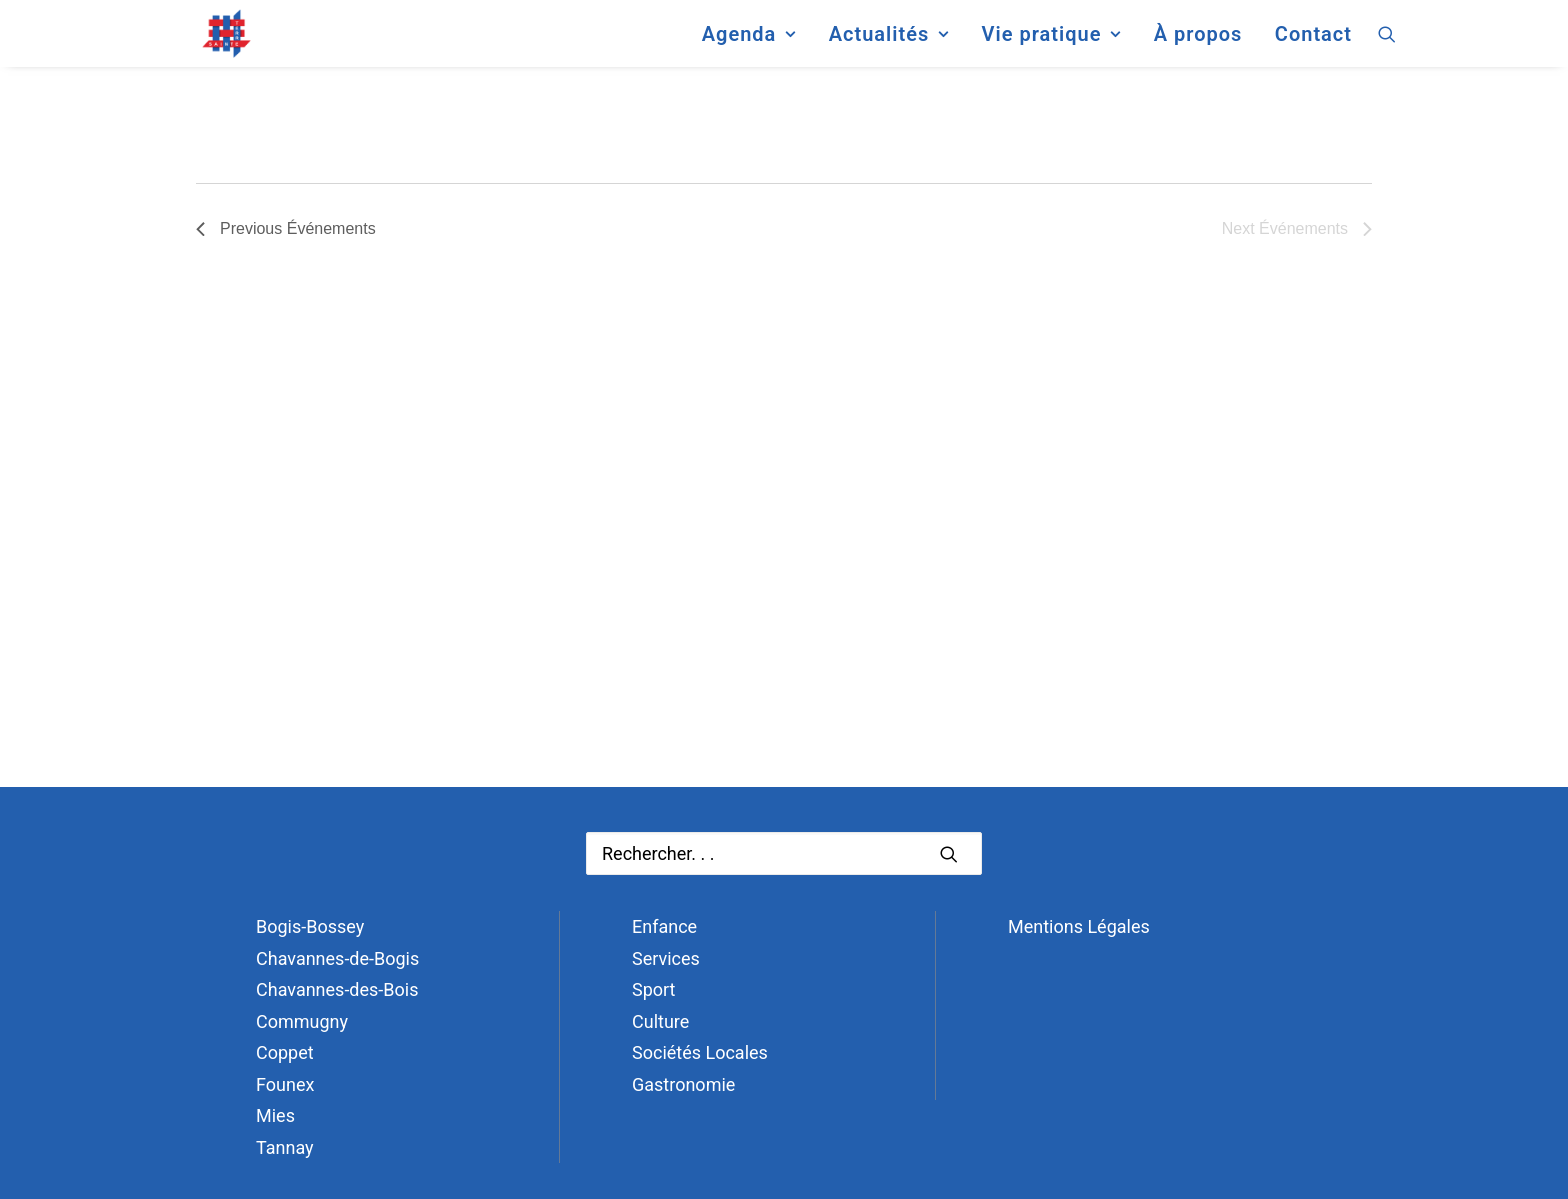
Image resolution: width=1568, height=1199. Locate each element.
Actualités (889, 44)
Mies (275, 1115)
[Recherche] (784, 853)
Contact (1313, 44)
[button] (1387, 44)
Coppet (285, 1052)
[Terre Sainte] (207, 44)
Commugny (302, 1021)
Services (666, 958)
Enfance (664, 926)
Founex (285, 1084)
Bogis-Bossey (310, 926)
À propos (1198, 44)
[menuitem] (749, 44)
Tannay (285, 1147)
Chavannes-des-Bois (337, 989)
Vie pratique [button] (1051, 44)
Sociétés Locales (700, 1052)
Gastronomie (683, 1084)
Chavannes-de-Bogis (337, 958)
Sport (654, 989)
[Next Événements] (1297, 229)
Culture (660, 1021)
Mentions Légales (1079, 926)
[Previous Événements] (286, 229)
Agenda (749, 44)
